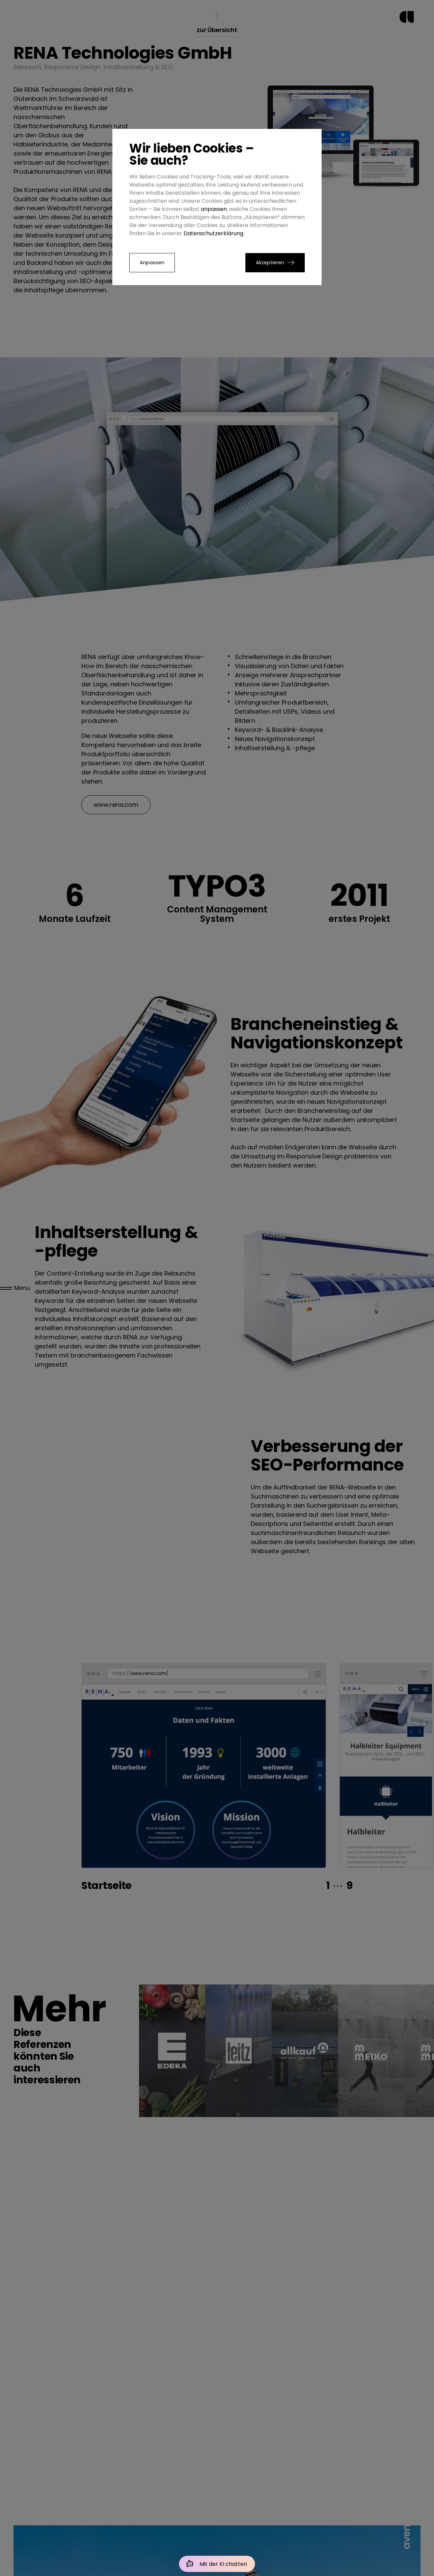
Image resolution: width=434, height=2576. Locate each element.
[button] (275, 262)
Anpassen (152, 262)
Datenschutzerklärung (213, 233)
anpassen (214, 209)
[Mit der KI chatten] (217, 2564)
